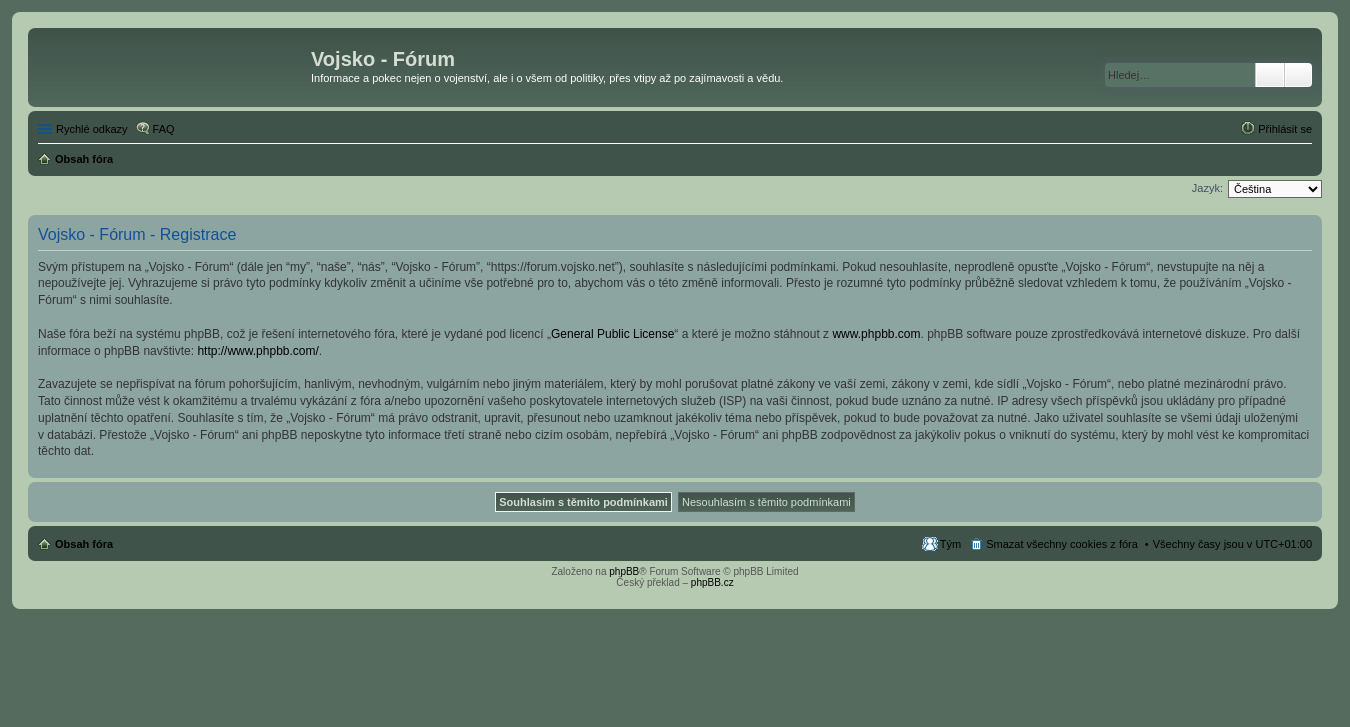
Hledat (1270, 75)
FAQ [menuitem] (164, 129)
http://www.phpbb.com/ (257, 351)
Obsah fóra (84, 544)
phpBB (624, 571)
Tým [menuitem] (950, 544)
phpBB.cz (712, 582)
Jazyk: (1207, 188)
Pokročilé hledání (1298, 75)
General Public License (612, 334)
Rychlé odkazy (92, 129)
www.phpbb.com (876, 334)
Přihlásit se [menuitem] (1285, 129)
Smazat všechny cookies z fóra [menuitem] (1062, 544)
